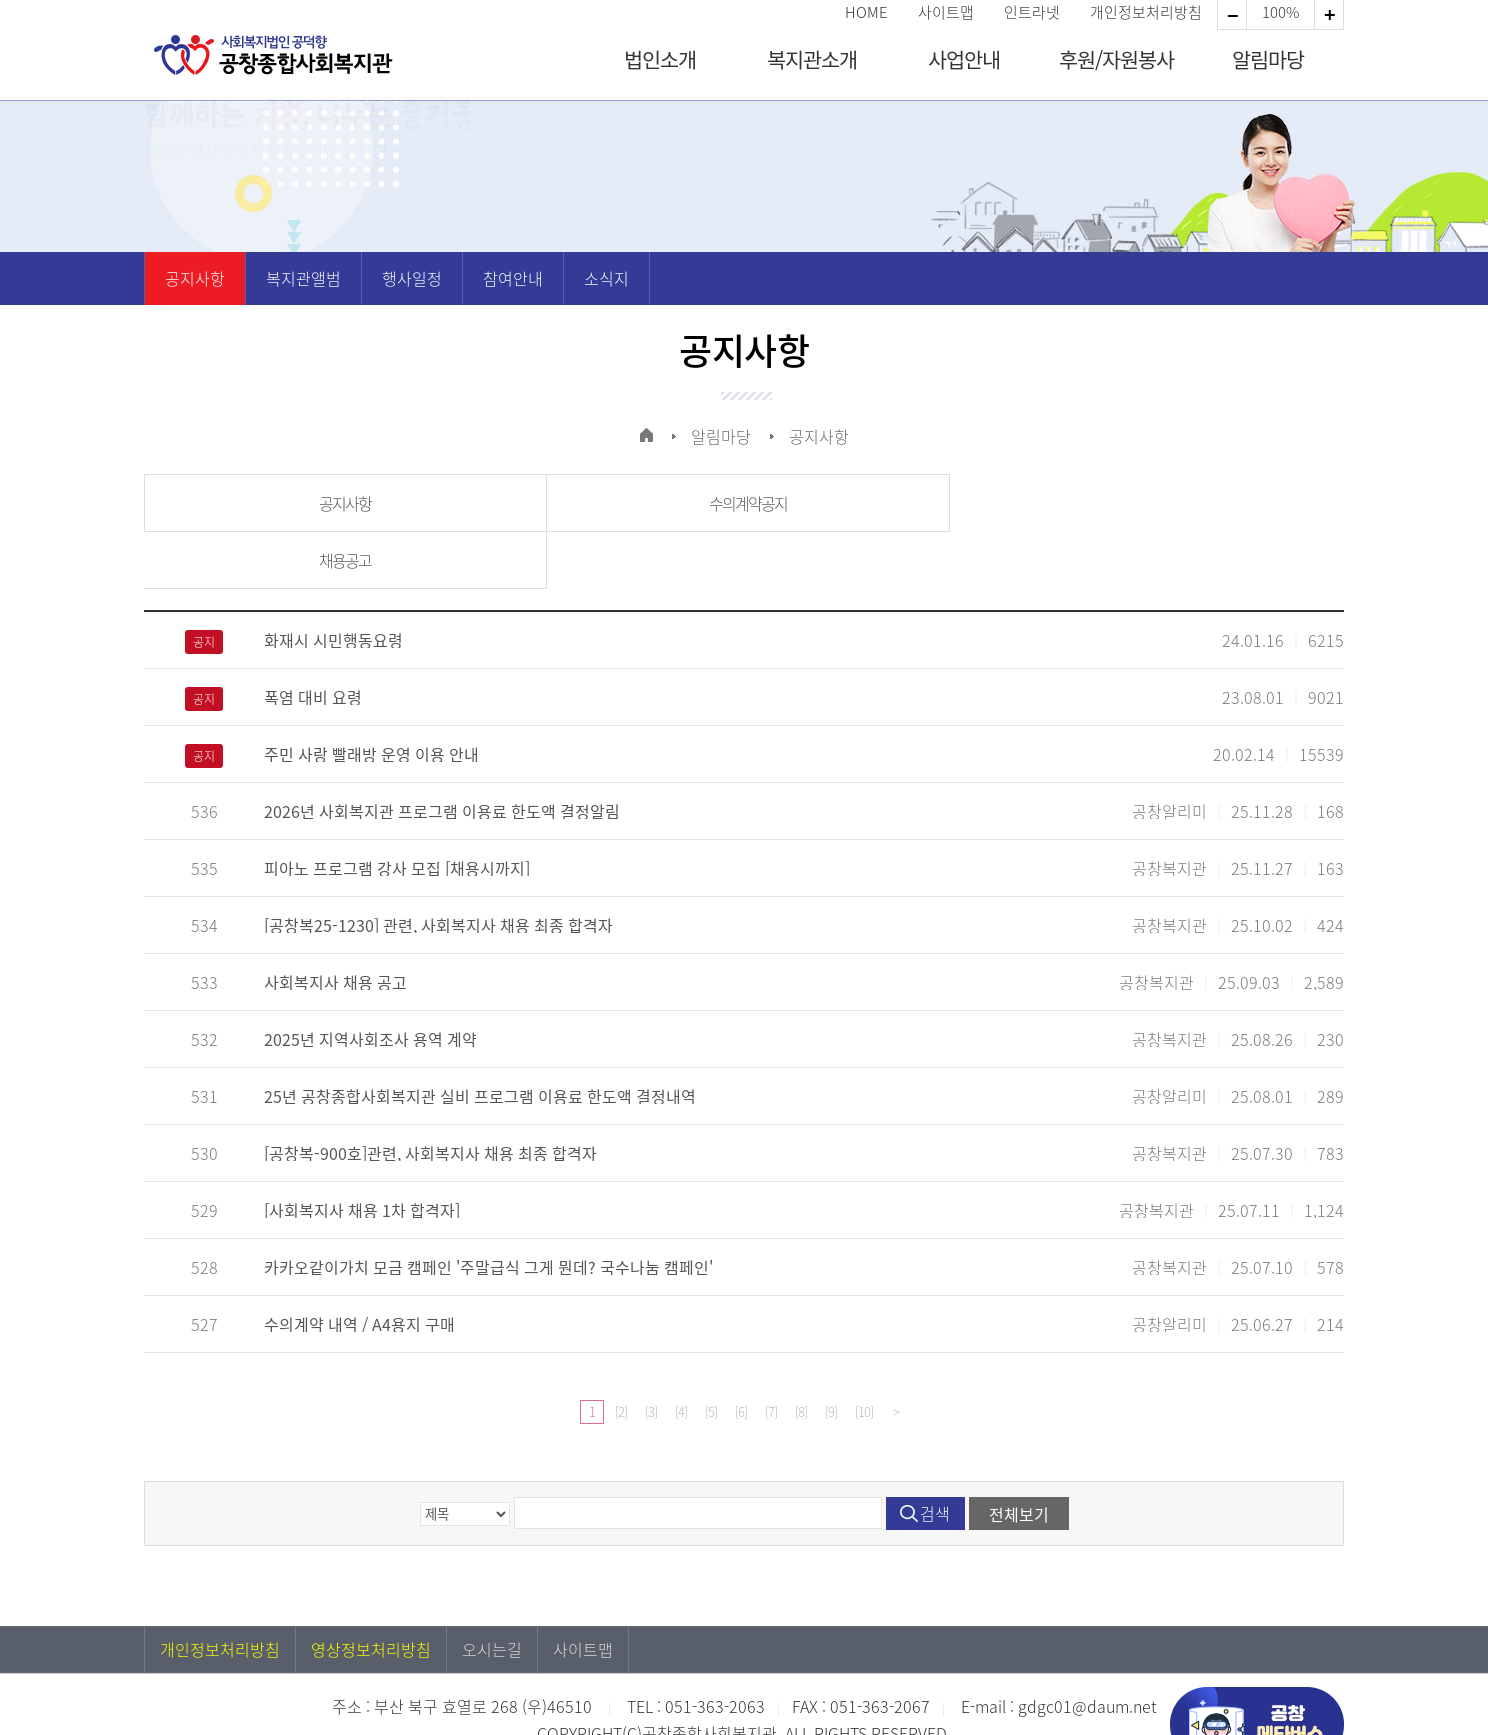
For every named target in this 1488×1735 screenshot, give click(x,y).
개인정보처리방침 (1146, 12)
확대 (1232, 15)
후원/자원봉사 (1116, 59)
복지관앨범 (303, 278)
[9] (831, 1354)
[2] (621, 1354)
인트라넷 (1032, 12)
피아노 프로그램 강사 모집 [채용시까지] (397, 811)
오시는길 (492, 1592)
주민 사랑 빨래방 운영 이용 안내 (371, 697)
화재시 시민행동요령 (333, 583)
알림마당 (1268, 59)
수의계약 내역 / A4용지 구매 (359, 1267)
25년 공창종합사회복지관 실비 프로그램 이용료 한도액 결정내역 (480, 1039)
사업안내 (964, 59)
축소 (1329, 15)
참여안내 (513, 278)
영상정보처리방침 (371, 1592)
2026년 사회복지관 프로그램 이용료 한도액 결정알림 (442, 754)
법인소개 (660, 59)
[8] (801, 1354)
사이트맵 (946, 12)
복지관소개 (812, 59)
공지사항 (195, 278)
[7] (771, 1354)
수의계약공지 (743, 503)
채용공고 (1143, 503)
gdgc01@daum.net (1087, 1649)
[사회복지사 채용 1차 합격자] (362, 1153)
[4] (681, 1354)
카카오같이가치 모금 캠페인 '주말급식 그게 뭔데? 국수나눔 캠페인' (488, 1210)
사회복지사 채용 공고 (335, 925)
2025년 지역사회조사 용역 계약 (370, 982)
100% (1280, 12)
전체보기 (1019, 1457)
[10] (864, 1354)
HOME (866, 12)
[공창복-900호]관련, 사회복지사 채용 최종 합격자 (430, 1096)
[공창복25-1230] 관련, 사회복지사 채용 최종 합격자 (438, 868)
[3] (651, 1354)
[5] (711, 1354)
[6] (741, 1354)
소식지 (606, 278)
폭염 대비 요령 (313, 640)
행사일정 (412, 278)
